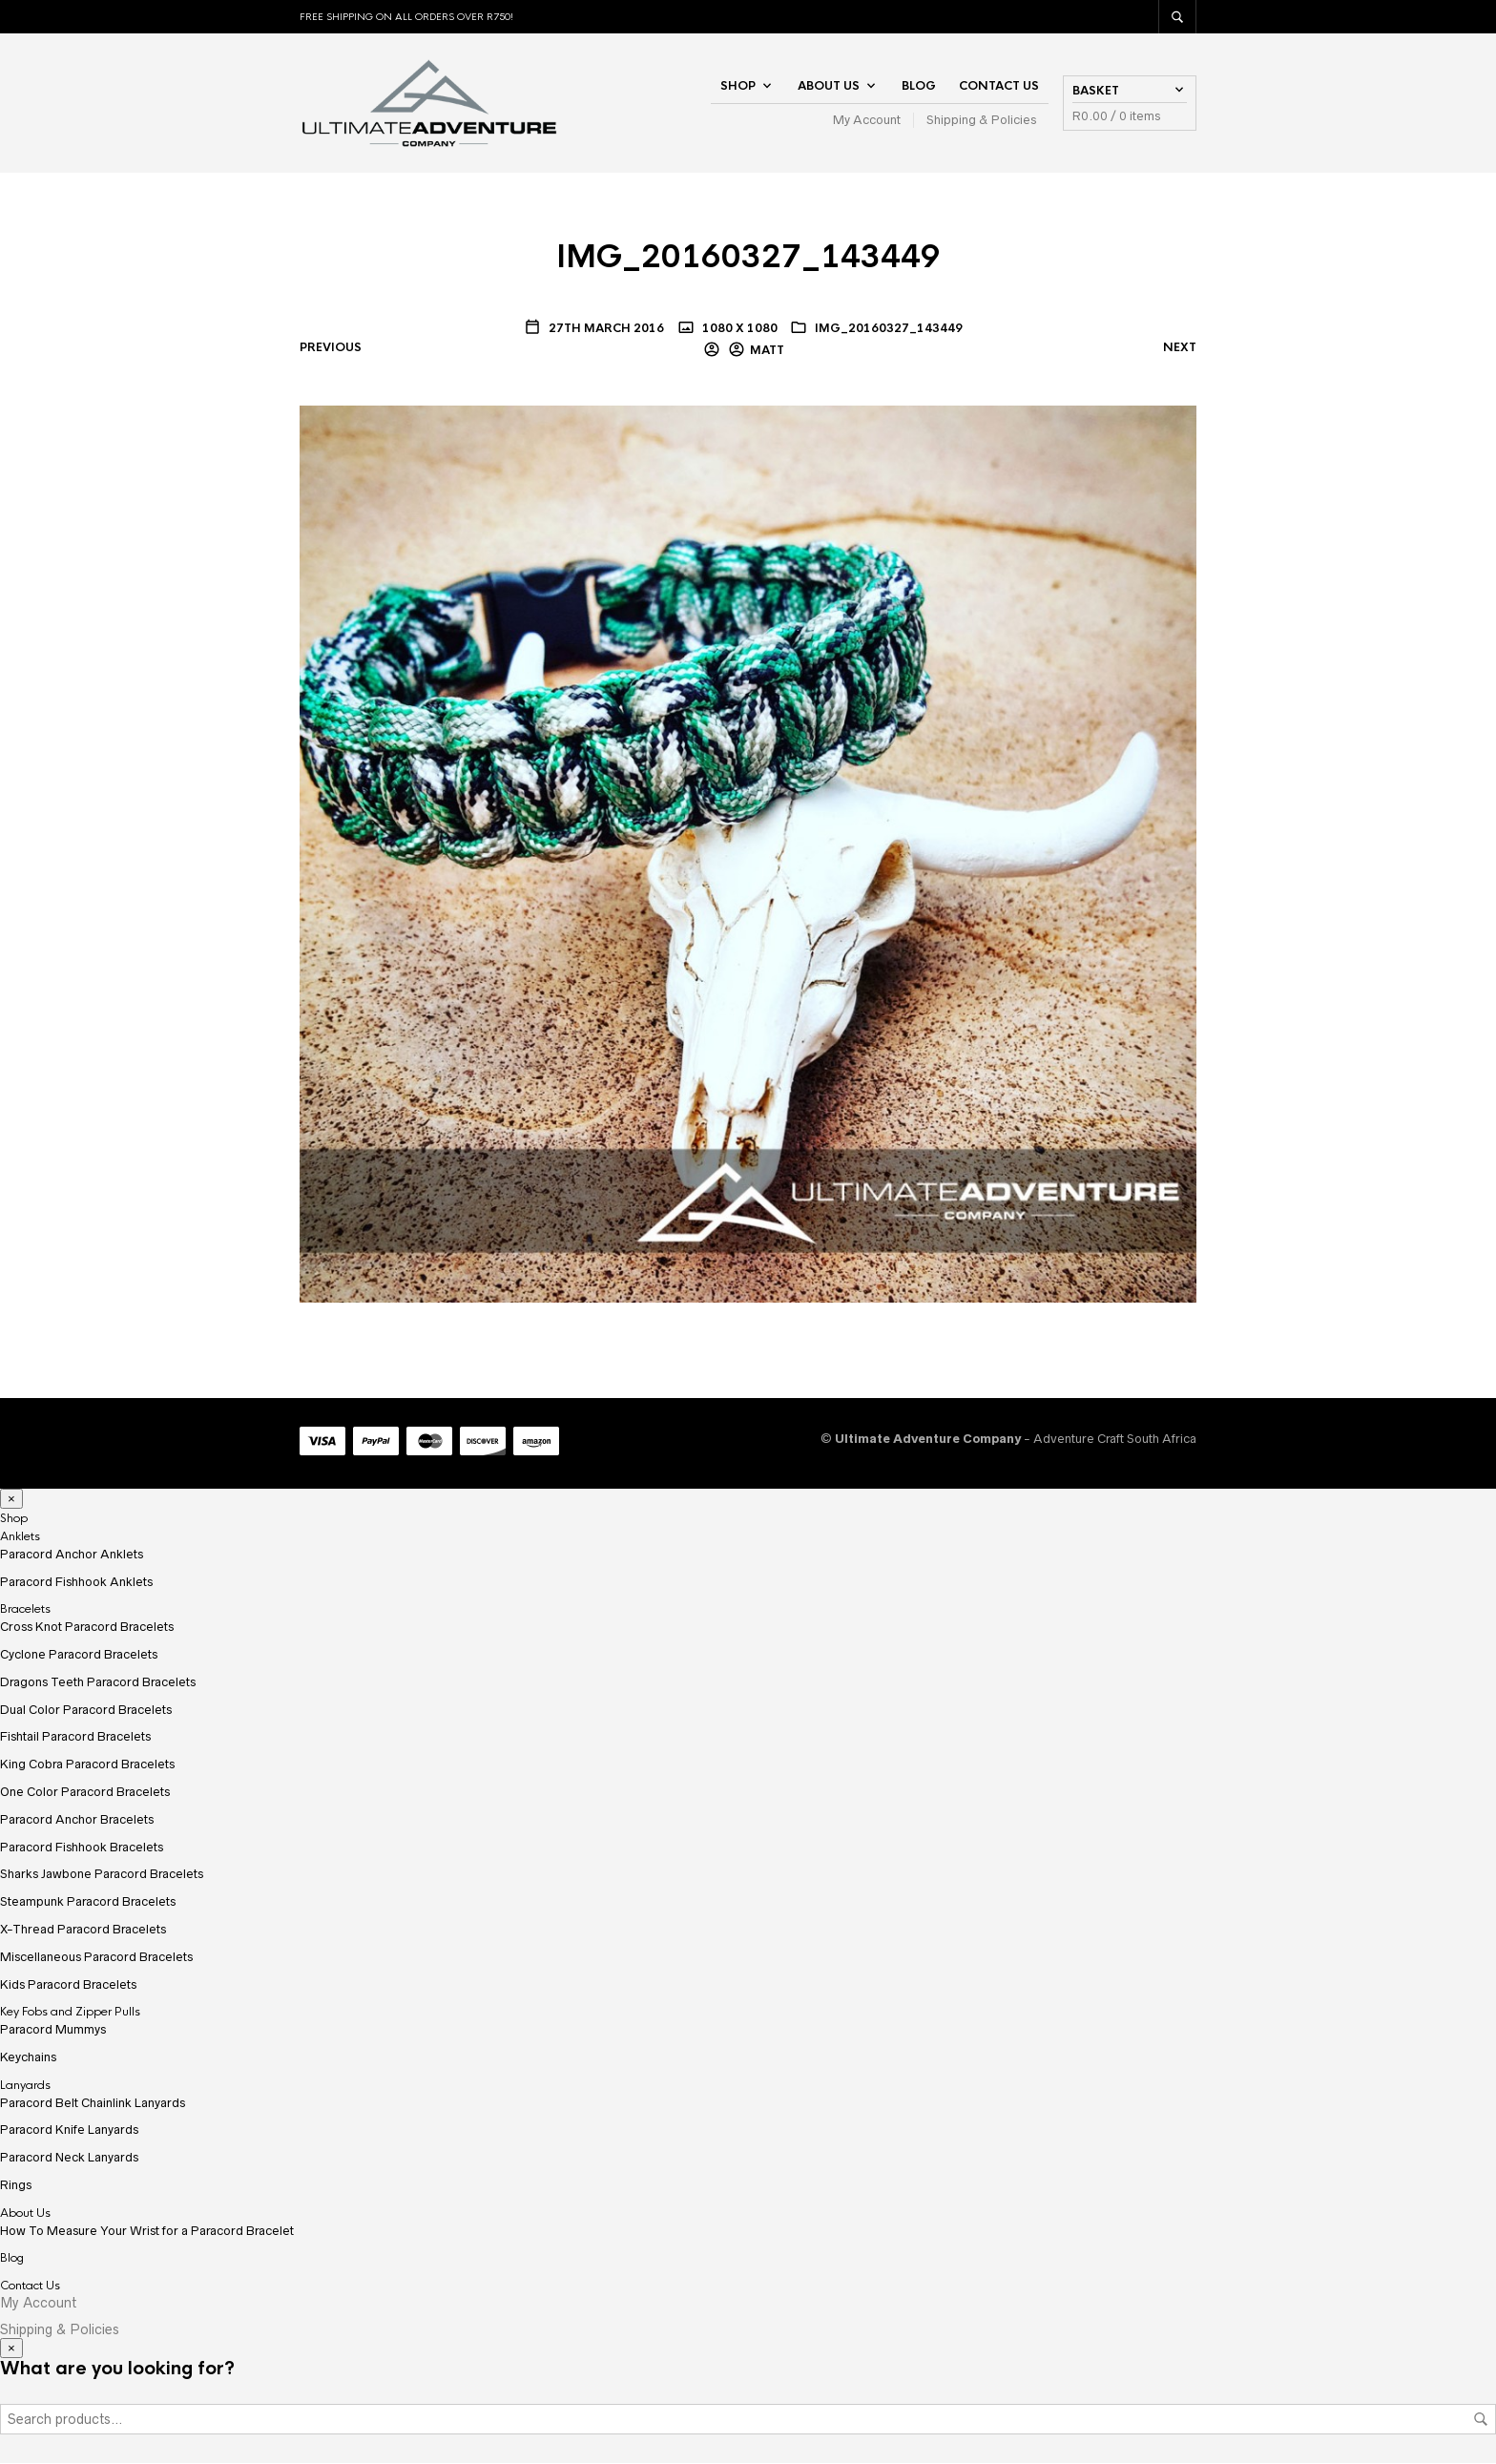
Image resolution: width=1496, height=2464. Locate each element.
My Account (867, 120)
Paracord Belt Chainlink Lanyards (92, 2104)
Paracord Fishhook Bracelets (81, 1848)
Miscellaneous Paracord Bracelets (96, 1958)
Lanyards (25, 2086)
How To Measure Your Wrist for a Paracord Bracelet (147, 2231)
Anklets (20, 1537)
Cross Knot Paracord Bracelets (87, 1628)
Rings (15, 2186)
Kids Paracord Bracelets (68, 1985)
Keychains (28, 2058)
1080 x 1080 (738, 329)
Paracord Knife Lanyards (69, 2131)
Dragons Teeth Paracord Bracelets (98, 1683)
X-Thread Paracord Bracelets (83, 1930)
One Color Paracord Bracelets (85, 1792)
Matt (767, 351)
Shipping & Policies (981, 120)
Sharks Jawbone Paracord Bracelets (101, 1876)
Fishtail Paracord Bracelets (75, 1738)
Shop (738, 86)
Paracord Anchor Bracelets (77, 1820)
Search (1480, 2420)
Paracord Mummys (53, 2030)
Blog (919, 86)
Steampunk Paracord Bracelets (88, 1903)
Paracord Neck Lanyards (69, 2158)
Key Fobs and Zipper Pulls (70, 2013)
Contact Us (999, 86)
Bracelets (25, 1610)
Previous (331, 349)
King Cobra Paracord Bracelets (87, 1766)
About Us (829, 86)
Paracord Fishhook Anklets (76, 1583)
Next (1179, 349)
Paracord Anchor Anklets (71, 1555)
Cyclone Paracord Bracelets (78, 1655)
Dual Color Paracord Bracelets (86, 1710)
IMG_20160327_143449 (889, 329)
